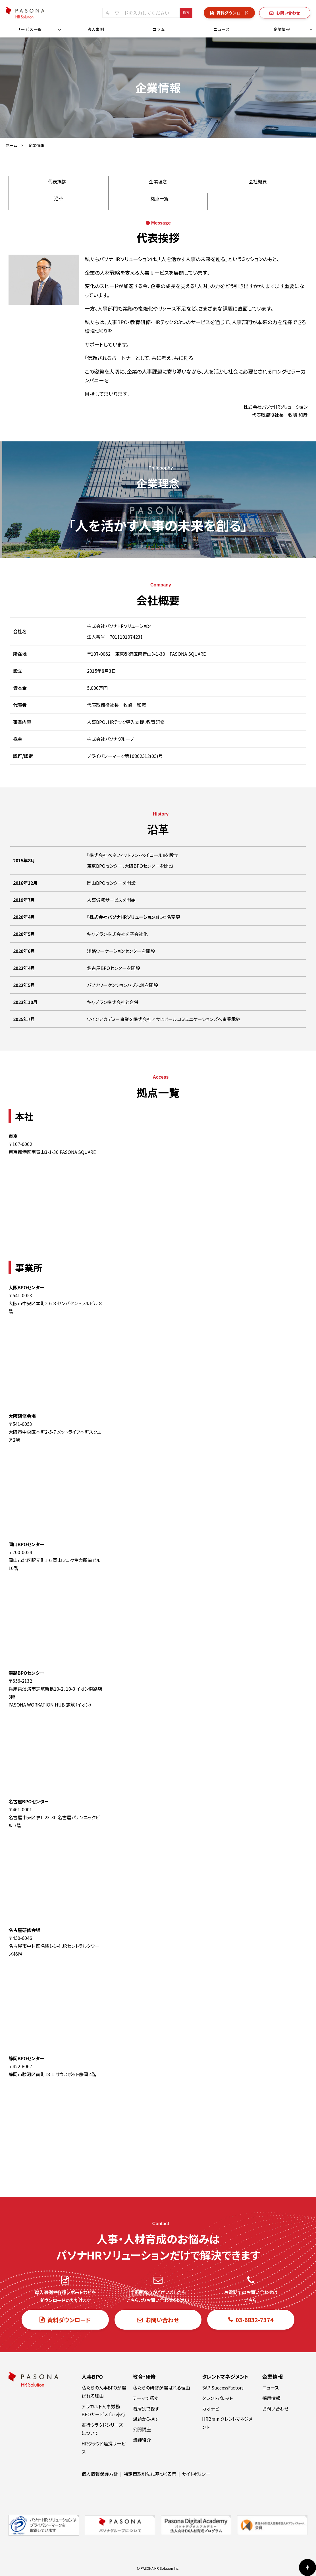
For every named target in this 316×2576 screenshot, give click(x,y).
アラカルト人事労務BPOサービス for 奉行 (103, 2410)
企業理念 (158, 181)
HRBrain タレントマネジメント (227, 2422)
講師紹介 (142, 2439)
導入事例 (96, 29)
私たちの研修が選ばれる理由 (161, 2387)
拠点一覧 (159, 198)
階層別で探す (146, 2408)
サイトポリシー (196, 2473)
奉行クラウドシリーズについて (102, 2428)
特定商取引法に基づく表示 (150, 2473)
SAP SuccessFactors (223, 2387)
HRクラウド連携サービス (104, 2447)
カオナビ (210, 2408)
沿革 (58, 198)
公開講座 (142, 2429)
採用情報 (271, 2398)
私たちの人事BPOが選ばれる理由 (104, 2391)
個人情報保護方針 (100, 2473)
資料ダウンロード (232, 13)
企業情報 (281, 29)
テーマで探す (145, 2398)
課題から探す (146, 2418)
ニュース (221, 29)
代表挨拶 (57, 181)
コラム (159, 29)
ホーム (11, 145)
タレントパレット (217, 2398)
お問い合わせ (288, 13)
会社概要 (258, 181)
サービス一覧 (29, 29)
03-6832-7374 (255, 2320)
